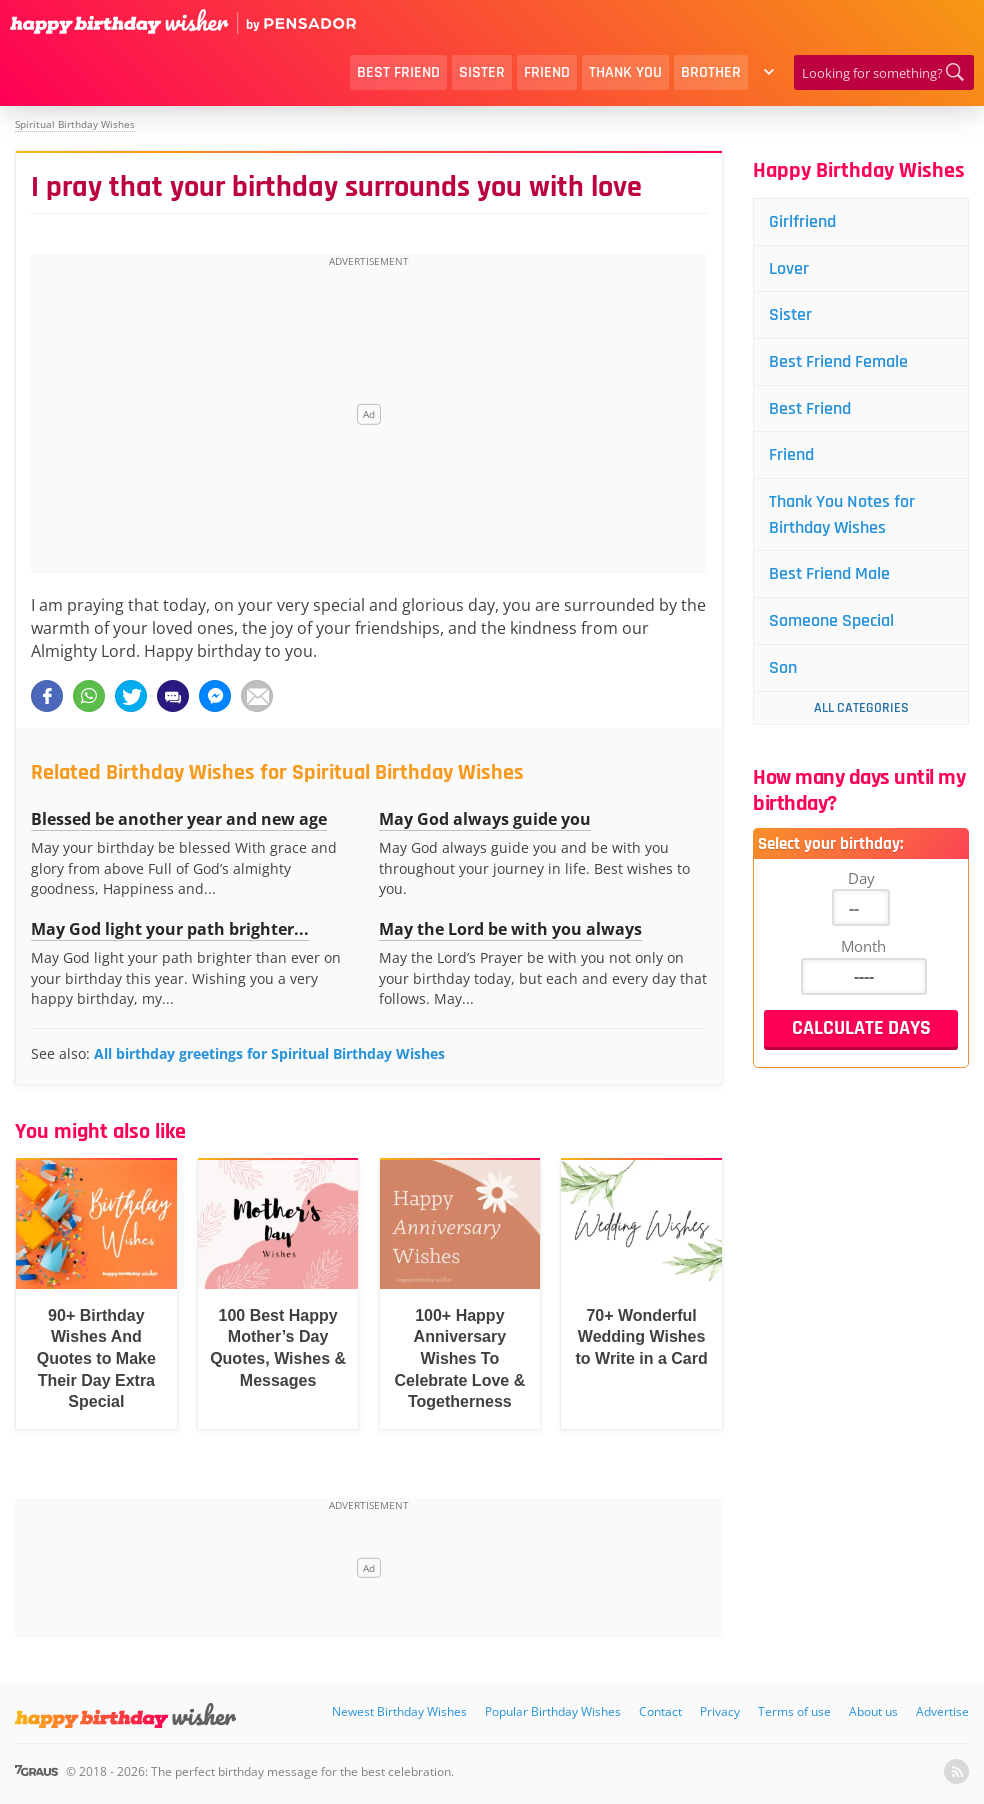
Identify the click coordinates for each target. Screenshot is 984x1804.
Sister (482, 72)
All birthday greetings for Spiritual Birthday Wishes (269, 1053)
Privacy (720, 1711)
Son (783, 669)
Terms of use (794, 1711)
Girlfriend (802, 221)
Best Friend (398, 72)
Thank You (625, 72)
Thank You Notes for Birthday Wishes (842, 515)
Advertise (942, 1711)
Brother (711, 72)
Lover (789, 268)
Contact (660, 1711)
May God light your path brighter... (170, 929)
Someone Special (831, 622)
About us (873, 1711)
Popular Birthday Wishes (553, 1711)
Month (863, 948)
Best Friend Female (838, 362)
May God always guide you (485, 819)
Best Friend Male (829, 575)
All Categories (861, 710)
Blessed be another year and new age (179, 819)
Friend (547, 72)
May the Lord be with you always (510, 929)
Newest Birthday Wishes (399, 1711)
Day (861, 880)
